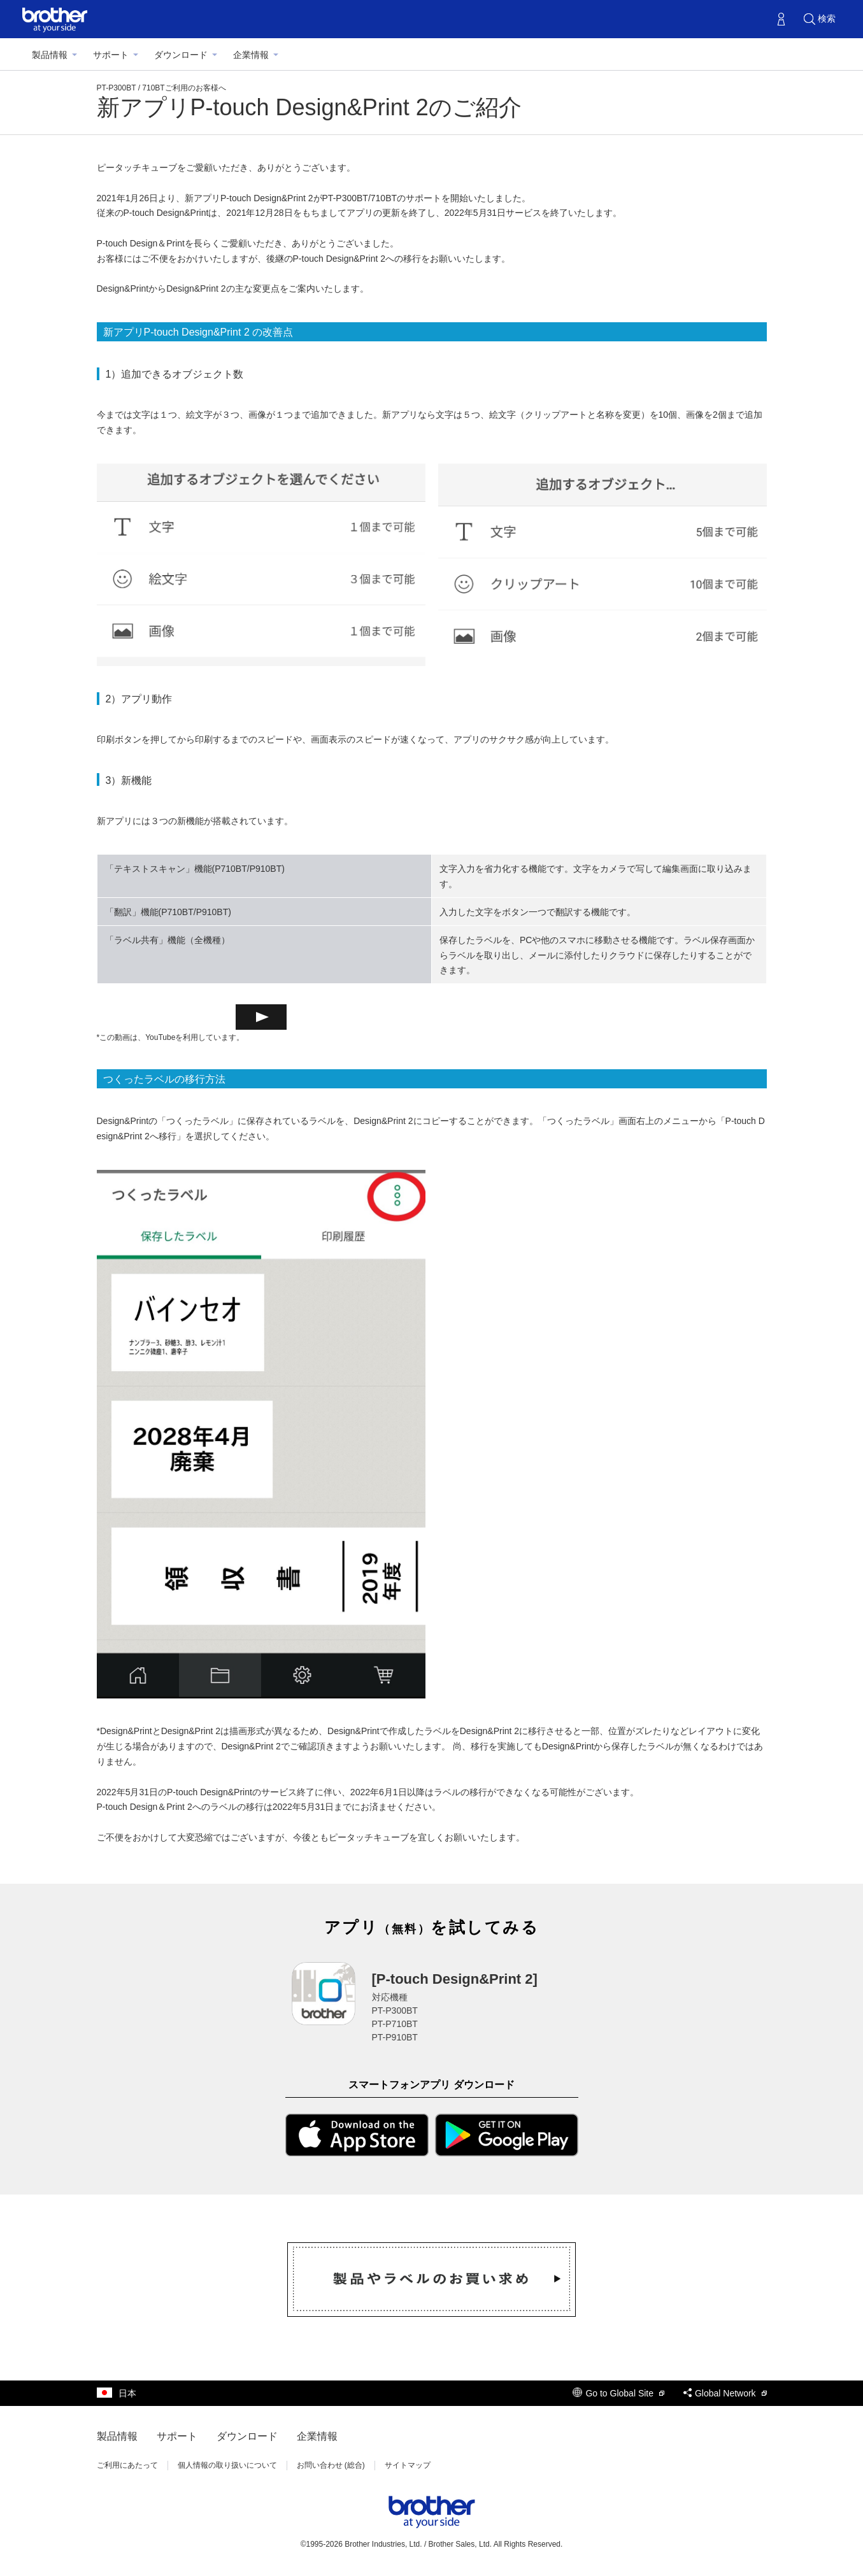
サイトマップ (408, 2465)
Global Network (725, 2393)
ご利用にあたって (127, 2465)
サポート (111, 55)
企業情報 (251, 55)
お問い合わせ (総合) (331, 2465)
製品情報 (50, 55)
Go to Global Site (618, 2393)
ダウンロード (181, 55)
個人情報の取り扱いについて (227, 2465)
